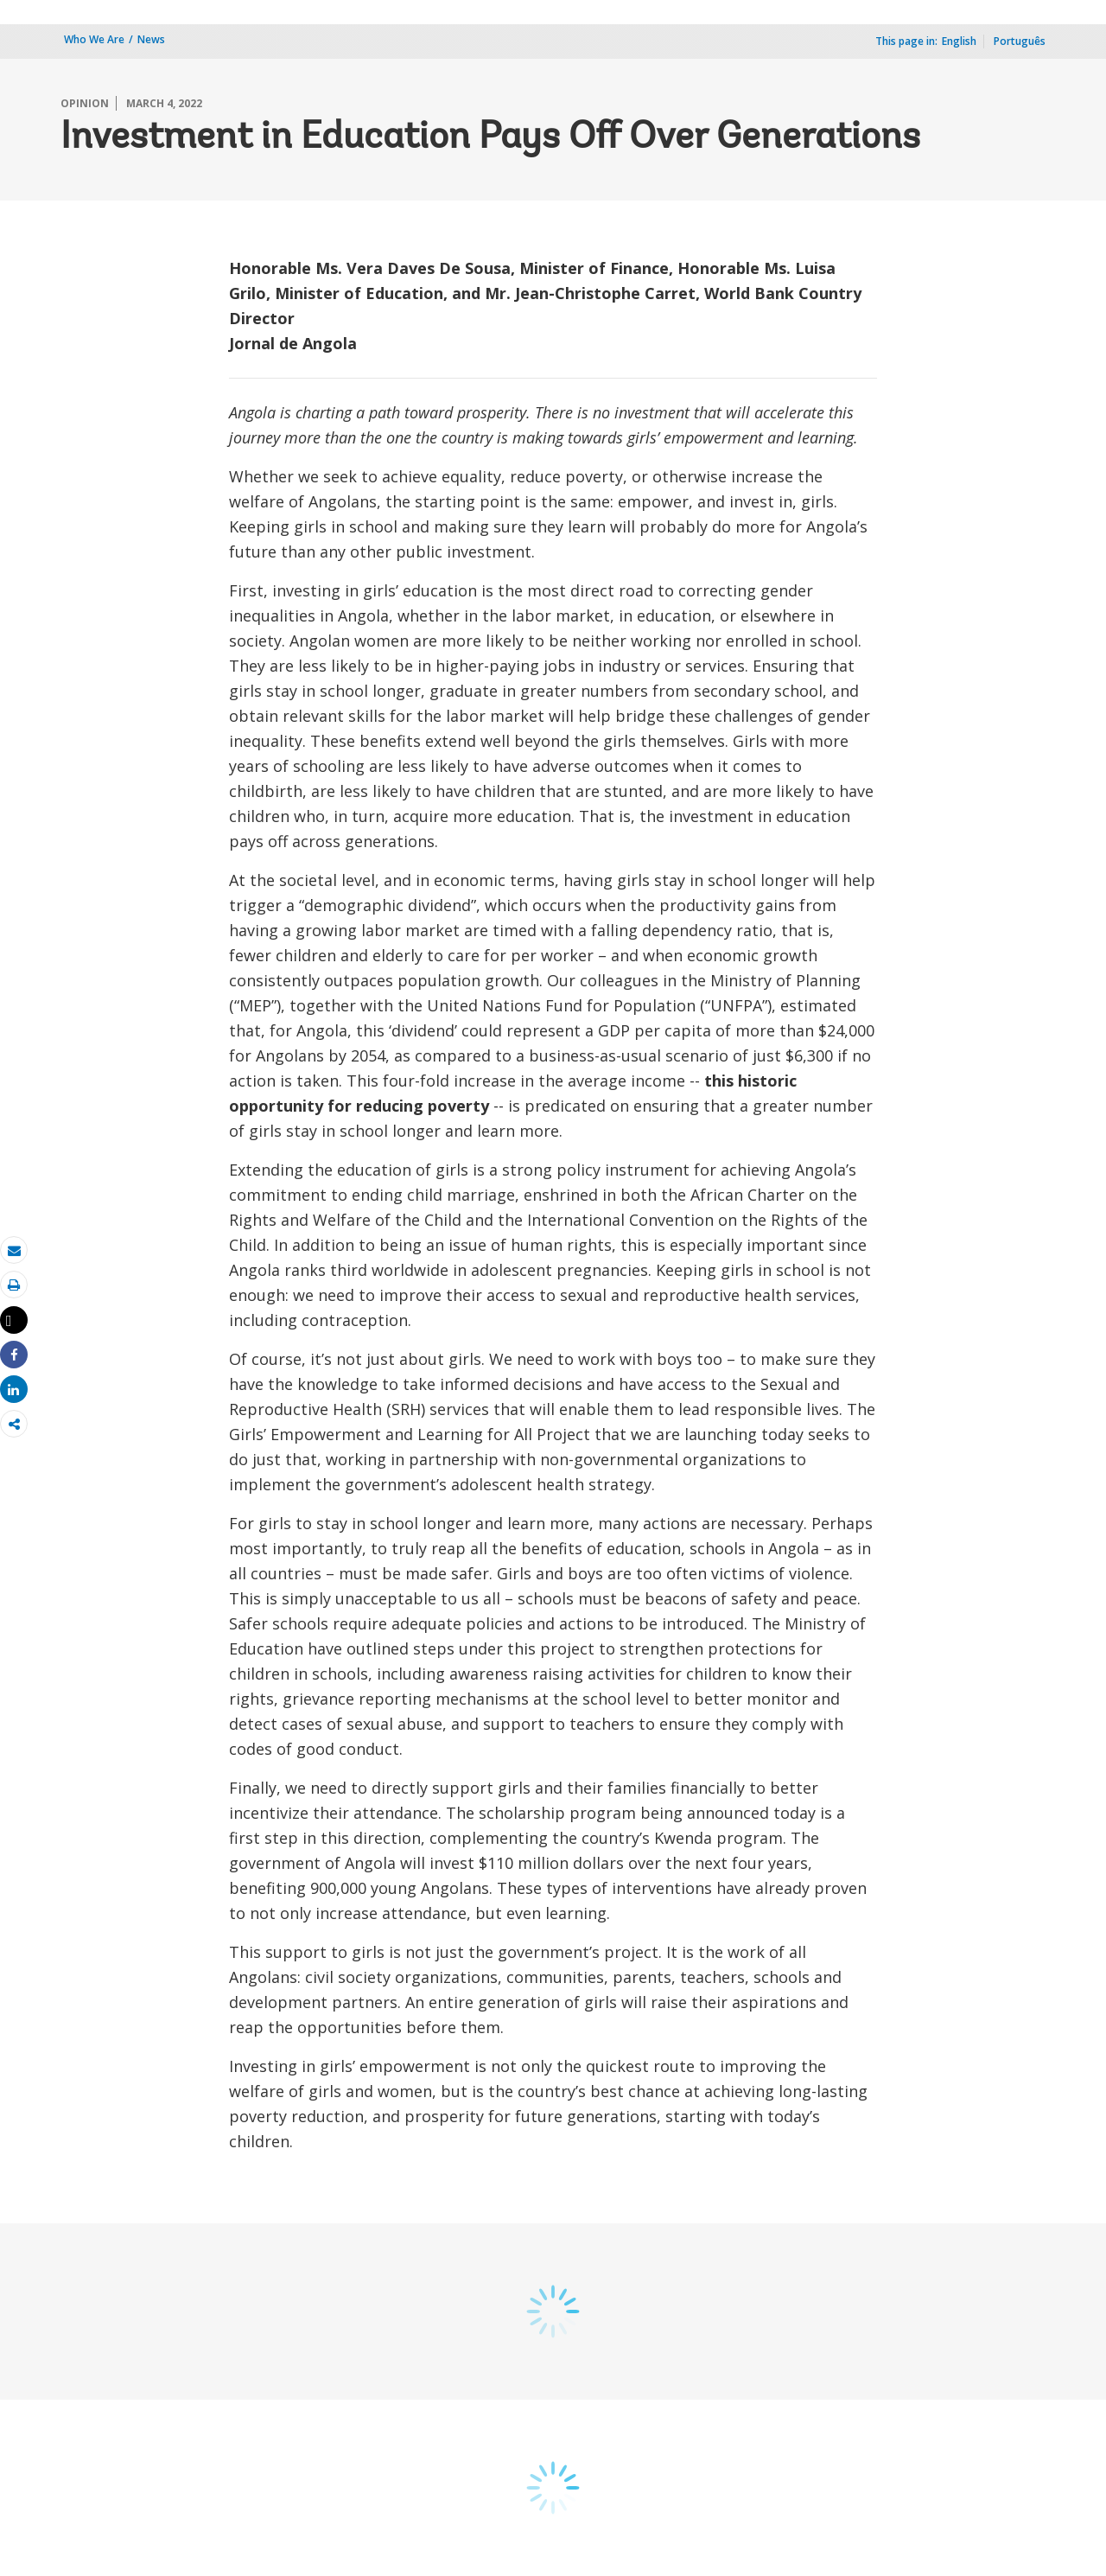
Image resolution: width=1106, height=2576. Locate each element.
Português (1020, 41)
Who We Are (94, 39)
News (151, 39)
